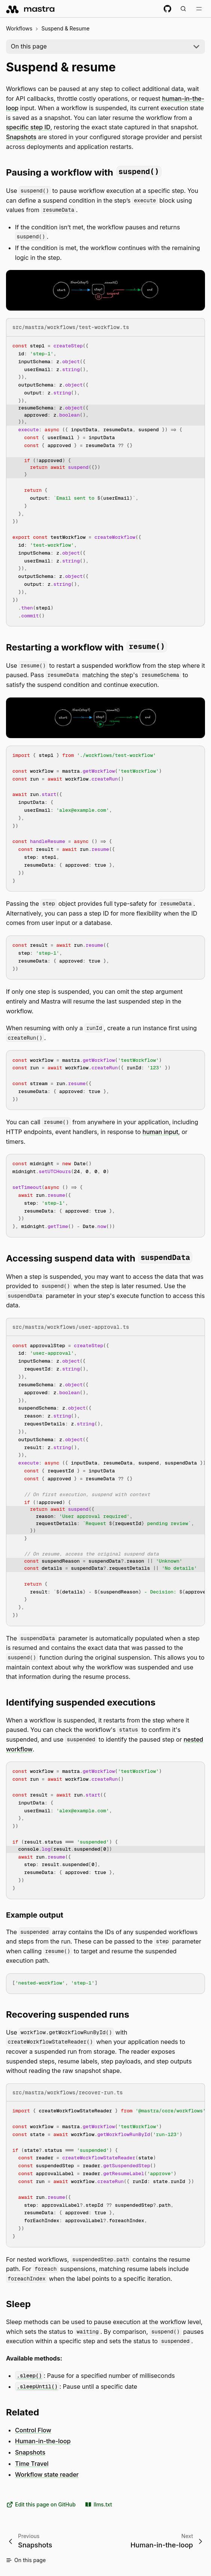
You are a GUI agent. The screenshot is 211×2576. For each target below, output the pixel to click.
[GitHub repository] (167, 9)
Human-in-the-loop (43, 2441)
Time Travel (31, 2463)
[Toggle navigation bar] (199, 9)
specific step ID (28, 127)
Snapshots (21, 137)
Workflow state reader (47, 2474)
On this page (29, 46)
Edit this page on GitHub (40, 2504)
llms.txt (98, 2504)
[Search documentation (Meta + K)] (183, 9)
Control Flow (33, 2430)
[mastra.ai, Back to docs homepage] (30, 8)
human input (160, 1132)
